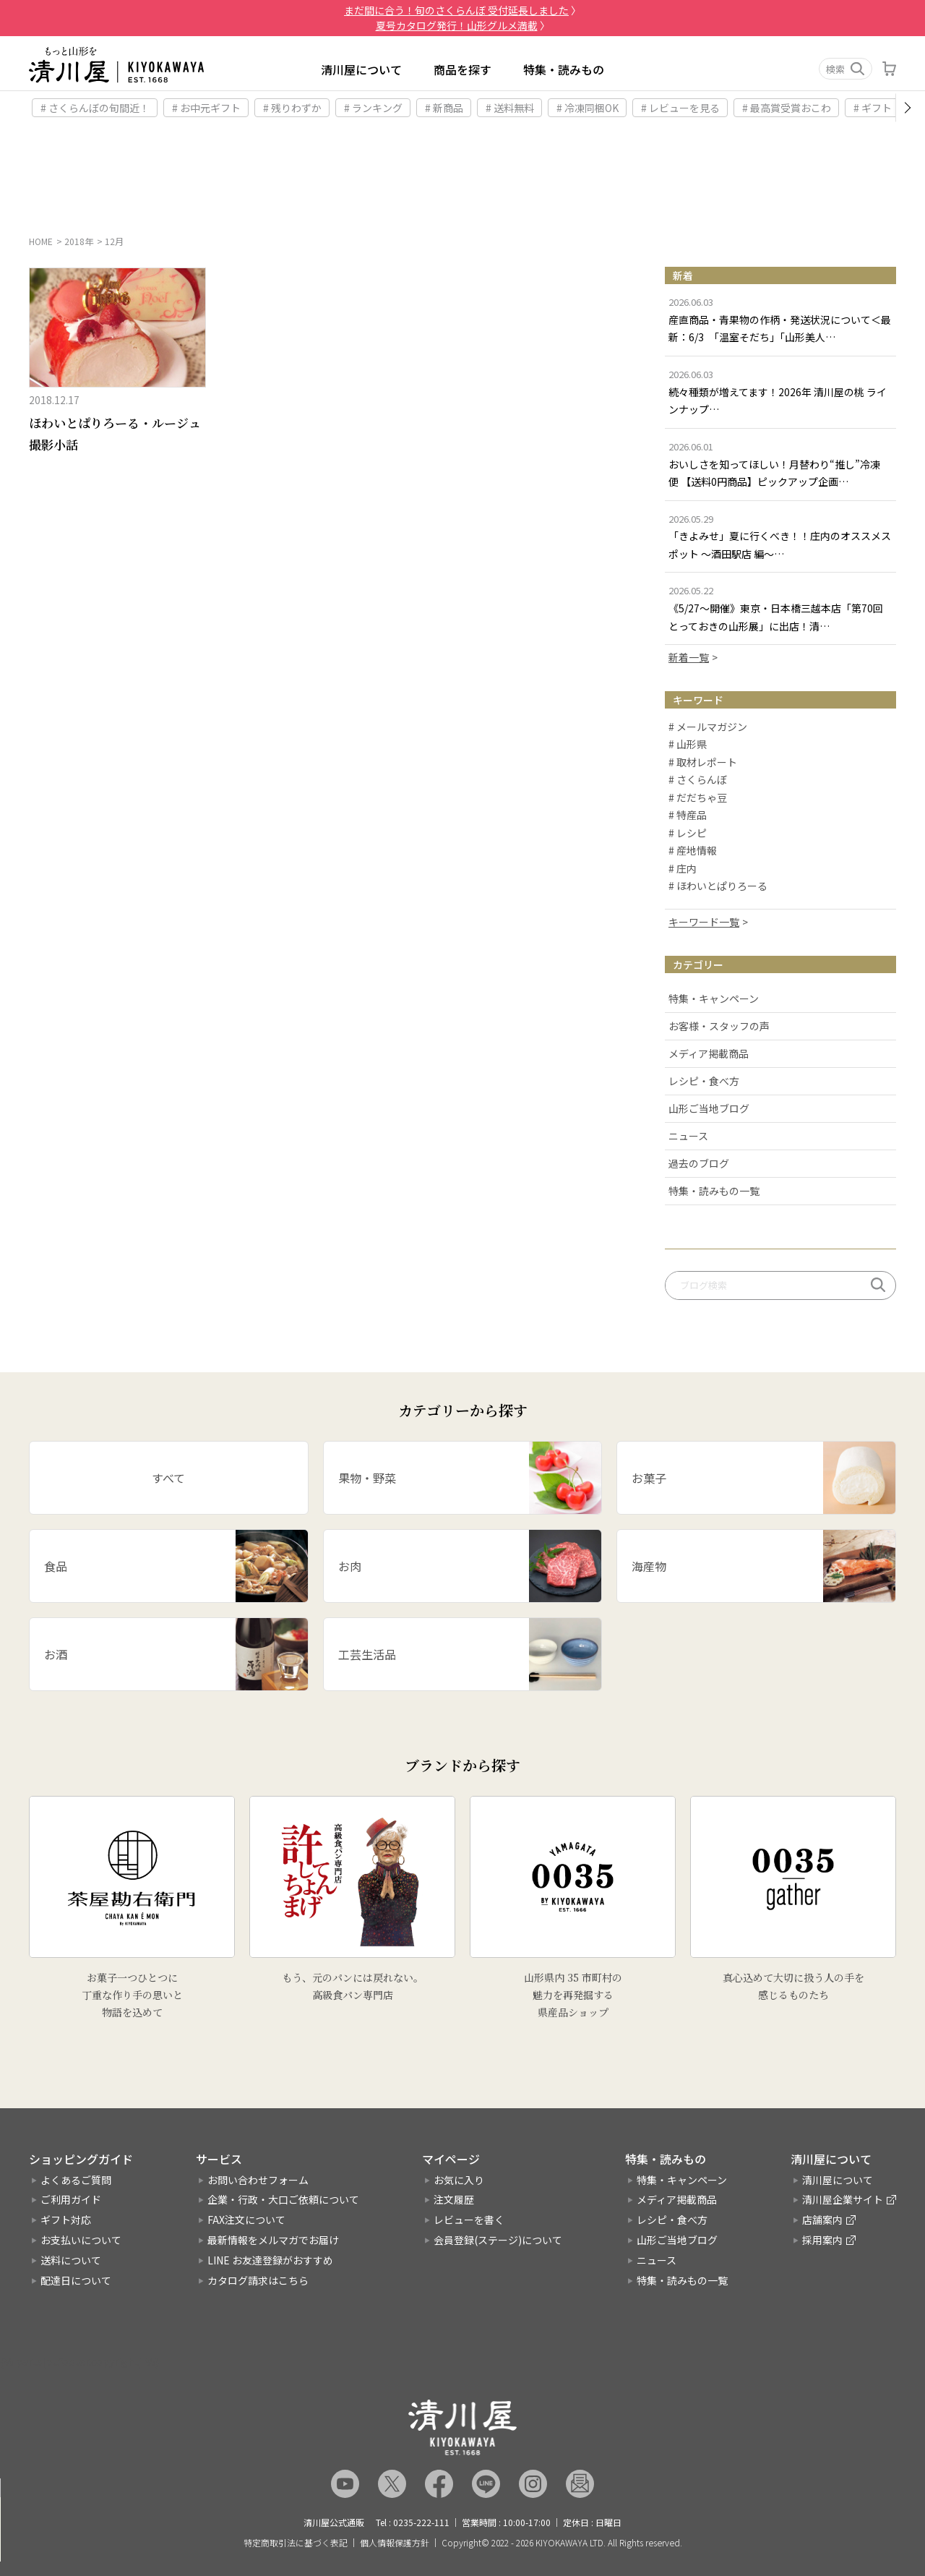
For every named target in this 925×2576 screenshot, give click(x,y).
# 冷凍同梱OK (587, 107)
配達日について (75, 2280)
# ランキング (373, 107)
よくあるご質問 (75, 2180)
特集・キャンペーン (713, 998)
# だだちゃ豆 (697, 798)
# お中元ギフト (206, 107)
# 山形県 (687, 745)
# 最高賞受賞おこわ (786, 107)
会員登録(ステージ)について (498, 2240)
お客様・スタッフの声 (719, 1026)
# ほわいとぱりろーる (717, 887)
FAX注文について (246, 2219)
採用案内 (822, 2240)
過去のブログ (698, 1163)
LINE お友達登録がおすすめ (270, 2260)
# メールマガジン (707, 727)
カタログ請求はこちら (258, 2280)
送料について (70, 2260)
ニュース (688, 1136)
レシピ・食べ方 (703, 1081)
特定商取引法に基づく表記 (296, 2542)
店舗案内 (822, 2219)
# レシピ (687, 833)
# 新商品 (444, 107)
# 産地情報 (692, 851)
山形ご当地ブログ (708, 1108)
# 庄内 (682, 869)
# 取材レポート (702, 762)
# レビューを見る (680, 107)
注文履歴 (454, 2200)
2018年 (78, 241)
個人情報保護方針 (394, 2542)
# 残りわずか (292, 107)
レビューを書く (469, 2219)
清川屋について (361, 69)
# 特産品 (687, 816)
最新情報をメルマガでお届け (273, 2240)
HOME (41, 241)
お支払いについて (80, 2240)
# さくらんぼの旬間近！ (95, 107)
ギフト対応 (65, 2219)
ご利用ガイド (70, 2200)
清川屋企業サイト (842, 2200)
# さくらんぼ (697, 780)
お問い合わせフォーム (258, 2180)
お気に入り (459, 2180)
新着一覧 (688, 657)
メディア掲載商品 (708, 1053)
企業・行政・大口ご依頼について (283, 2200)
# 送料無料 (510, 107)
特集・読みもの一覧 (714, 1191)
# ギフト (872, 107)
